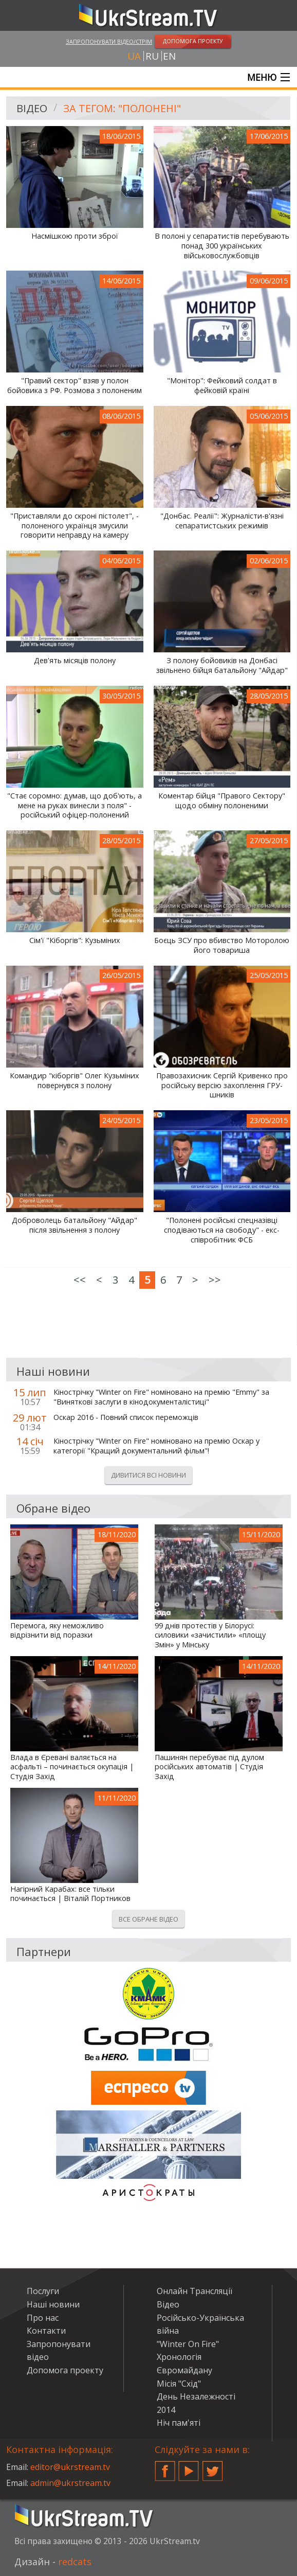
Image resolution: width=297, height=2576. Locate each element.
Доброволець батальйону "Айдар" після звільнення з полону (74, 1225)
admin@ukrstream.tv (70, 2483)
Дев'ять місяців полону (75, 660)
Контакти (46, 2330)
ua (134, 56)
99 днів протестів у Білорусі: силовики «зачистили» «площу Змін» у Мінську (210, 1635)
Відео (31, 108)
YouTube (188, 2467)
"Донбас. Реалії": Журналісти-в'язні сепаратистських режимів (222, 520)
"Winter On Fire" (188, 2344)
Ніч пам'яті (178, 2422)
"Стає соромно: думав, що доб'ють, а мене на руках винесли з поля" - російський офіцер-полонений (74, 805)
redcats (74, 2561)
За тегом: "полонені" (122, 108)
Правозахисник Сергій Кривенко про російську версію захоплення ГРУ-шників (222, 1085)
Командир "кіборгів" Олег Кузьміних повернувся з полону (74, 1080)
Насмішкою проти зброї (74, 236)
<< (79, 1280)
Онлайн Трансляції (194, 2291)
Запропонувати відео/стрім (109, 41)
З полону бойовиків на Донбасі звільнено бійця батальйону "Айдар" (222, 665)
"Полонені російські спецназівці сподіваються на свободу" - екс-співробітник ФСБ (222, 1230)
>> (215, 1280)
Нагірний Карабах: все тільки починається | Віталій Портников (70, 1894)
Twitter (212, 2467)
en (169, 56)
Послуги (43, 2291)
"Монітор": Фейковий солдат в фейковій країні (222, 385)
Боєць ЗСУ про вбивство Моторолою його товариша (221, 945)
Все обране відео (148, 1919)
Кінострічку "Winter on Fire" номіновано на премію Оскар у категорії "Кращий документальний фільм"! (156, 1445)
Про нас (43, 2317)
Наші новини (53, 2304)
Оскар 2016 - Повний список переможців (125, 1417)
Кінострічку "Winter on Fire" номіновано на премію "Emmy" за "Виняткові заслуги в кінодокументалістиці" (161, 1397)
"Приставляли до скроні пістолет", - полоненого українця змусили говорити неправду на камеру (74, 525)
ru (152, 56)
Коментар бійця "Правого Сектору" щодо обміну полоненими (221, 800)
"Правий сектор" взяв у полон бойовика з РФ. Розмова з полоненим (74, 385)
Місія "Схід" (179, 2383)
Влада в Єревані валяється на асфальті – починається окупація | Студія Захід (72, 1767)
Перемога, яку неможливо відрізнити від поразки (57, 1630)
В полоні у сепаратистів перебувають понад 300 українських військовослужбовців (222, 246)
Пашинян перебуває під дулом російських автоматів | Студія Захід (209, 1767)
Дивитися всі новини (148, 1475)
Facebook (165, 2467)
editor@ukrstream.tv (70, 2467)
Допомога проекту (65, 2370)
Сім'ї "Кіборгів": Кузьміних (74, 940)
